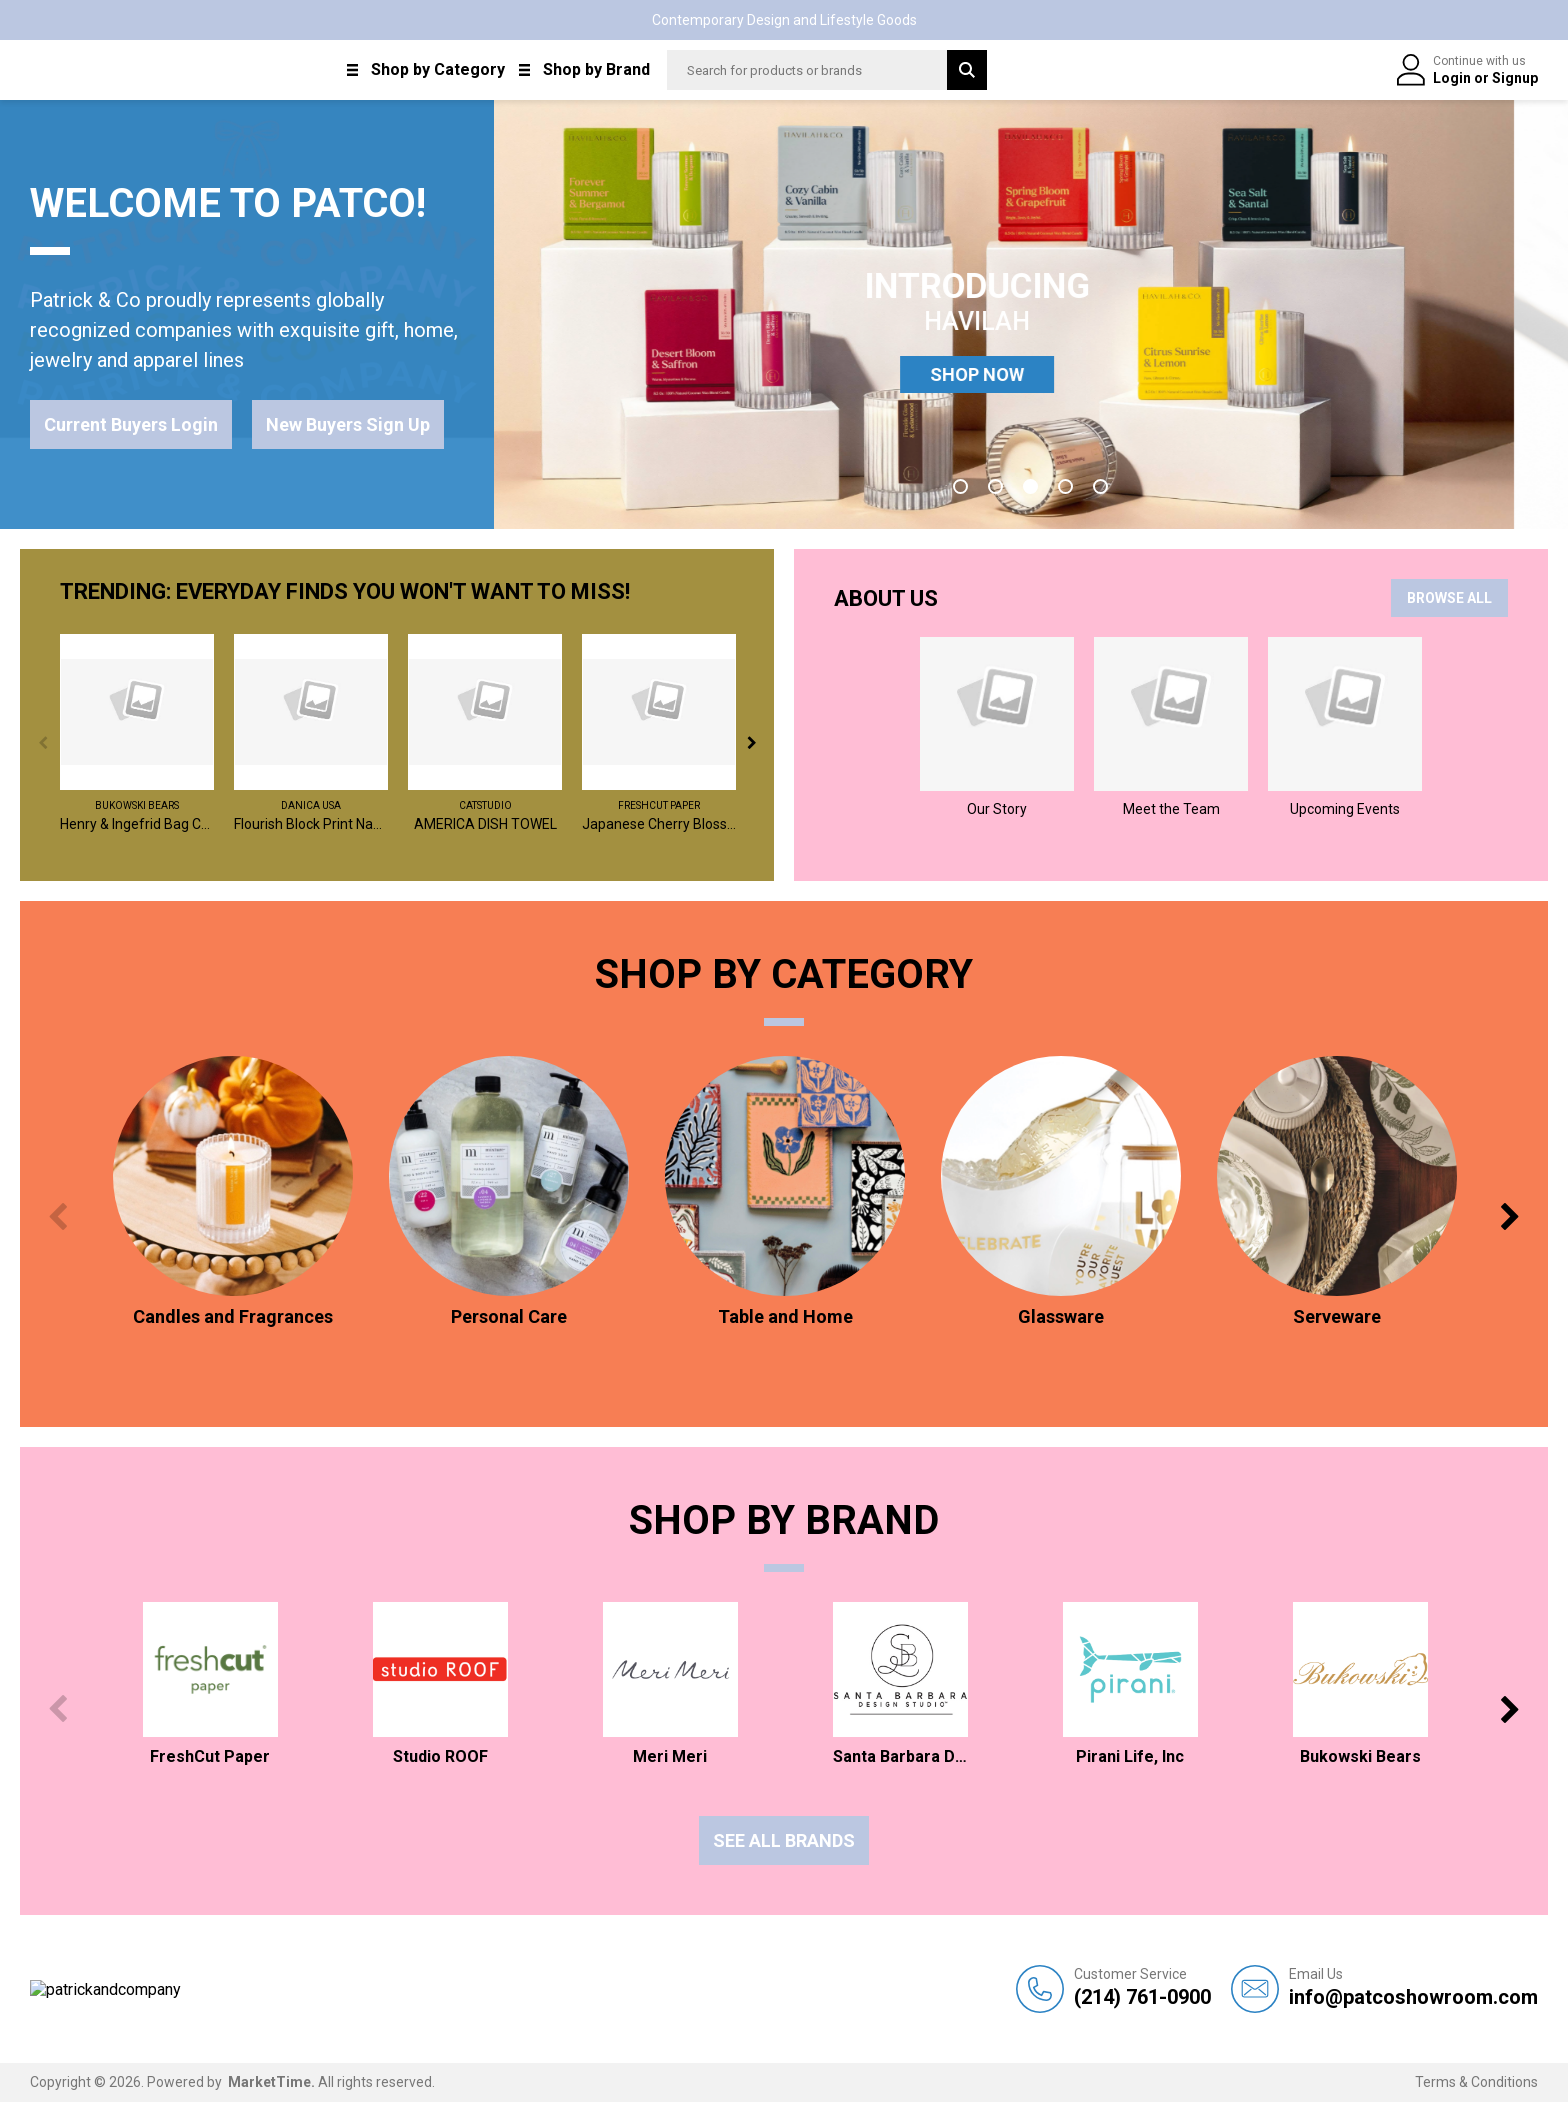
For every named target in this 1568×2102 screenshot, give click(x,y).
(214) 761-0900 (1142, 1987)
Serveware (1337, 1316)
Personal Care (509, 1316)
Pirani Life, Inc (1130, 1756)
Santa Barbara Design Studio (900, 1756)
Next (751, 742)
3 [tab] (1030, 486)
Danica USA (311, 805)
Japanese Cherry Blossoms (659, 824)
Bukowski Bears (137, 805)
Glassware (1061, 1316)
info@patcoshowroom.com (1413, 1987)
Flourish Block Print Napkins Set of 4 (311, 824)
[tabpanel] (1031, 314)
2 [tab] (995, 486)
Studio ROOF (440, 1756)
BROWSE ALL (1449, 598)
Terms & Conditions (1476, 2082)
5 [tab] (1100, 486)
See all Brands (784, 1840)
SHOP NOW (1031, 374)
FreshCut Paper (659, 805)
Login (1453, 78)
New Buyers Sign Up (348, 424)
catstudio (485, 805)
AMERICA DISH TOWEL (485, 824)
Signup (1515, 78)
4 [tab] (1065, 486)
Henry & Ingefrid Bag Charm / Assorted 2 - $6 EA (137, 824)
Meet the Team (1171, 809)
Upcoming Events (1345, 809)
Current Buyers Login (131, 424)
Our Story (997, 809)
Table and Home (785, 1316)
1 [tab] (960, 486)
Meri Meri (670, 1756)
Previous (42, 742)
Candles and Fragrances (233, 1316)
